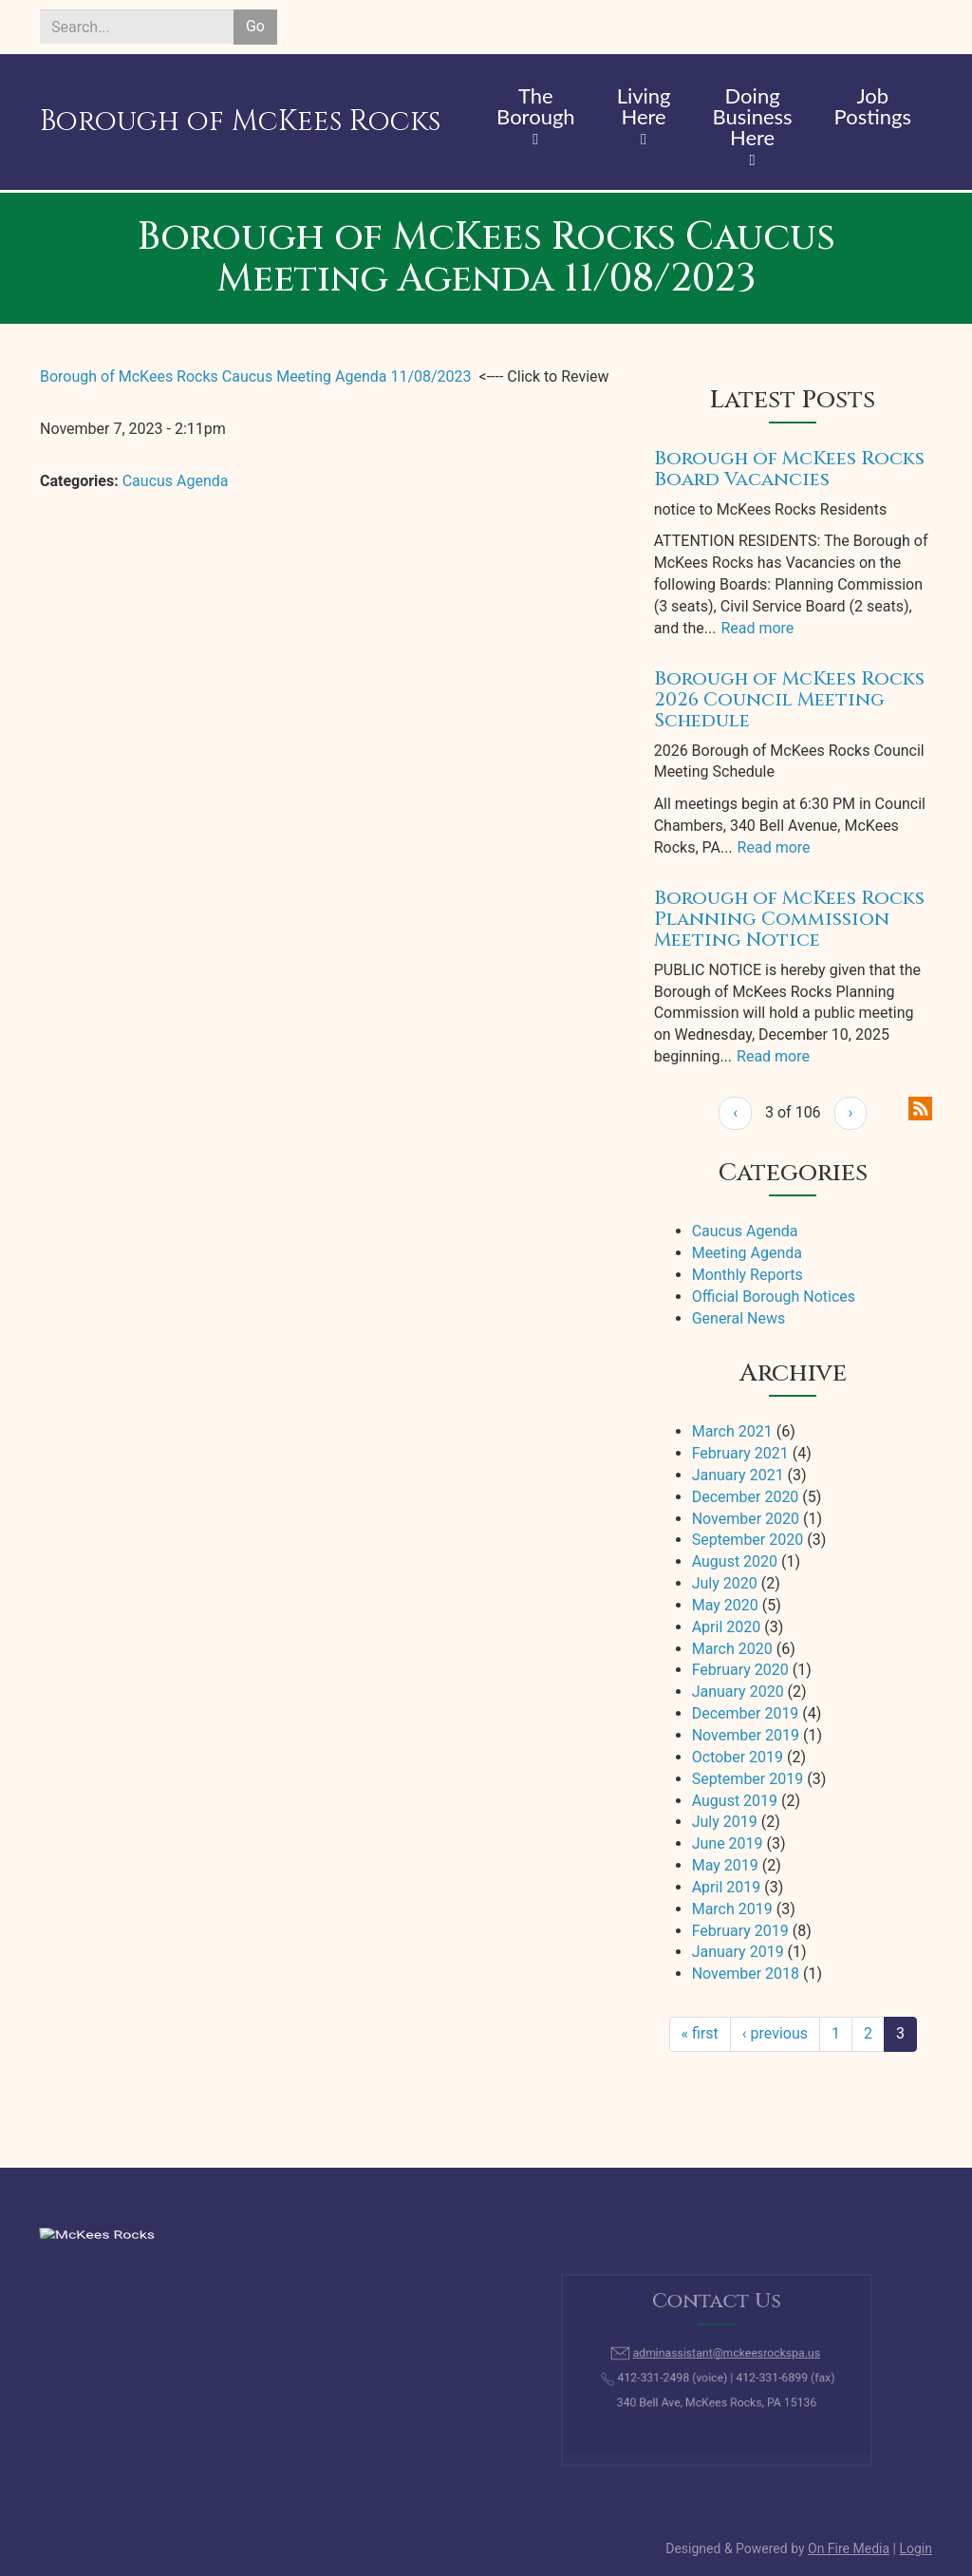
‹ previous (775, 2033)
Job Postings (872, 107)
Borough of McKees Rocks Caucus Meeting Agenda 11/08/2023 (256, 376)
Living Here (644, 107)
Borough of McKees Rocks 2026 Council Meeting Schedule (789, 699)
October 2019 (737, 1757)
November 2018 (745, 1974)
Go (255, 26)
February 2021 (740, 1453)
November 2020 (745, 1519)
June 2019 (727, 1843)
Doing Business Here (753, 117)
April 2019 (726, 1887)
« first (700, 2033)
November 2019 (745, 1735)
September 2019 (748, 1779)
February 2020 (740, 1670)
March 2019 (732, 1909)
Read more (757, 628)
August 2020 (734, 1561)
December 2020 (745, 1497)
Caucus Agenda (175, 481)
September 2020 (748, 1540)
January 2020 (738, 1692)
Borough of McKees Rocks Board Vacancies (789, 468)
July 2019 (724, 1822)
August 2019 (734, 1801)
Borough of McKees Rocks (240, 122)
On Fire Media (848, 2548)
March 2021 (732, 1431)
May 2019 (725, 1865)
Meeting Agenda (747, 1253)
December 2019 (745, 1713)
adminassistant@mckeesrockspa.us (723, 2356)
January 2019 (738, 1952)
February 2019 (740, 1931)
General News (739, 1318)
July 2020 (724, 1583)
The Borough (535, 107)
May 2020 (725, 1605)
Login (915, 2548)
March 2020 (732, 1649)
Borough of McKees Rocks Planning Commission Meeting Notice (789, 918)
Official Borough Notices (773, 1297)
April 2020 (726, 1627)
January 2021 (738, 1475)
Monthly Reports (747, 1275)
